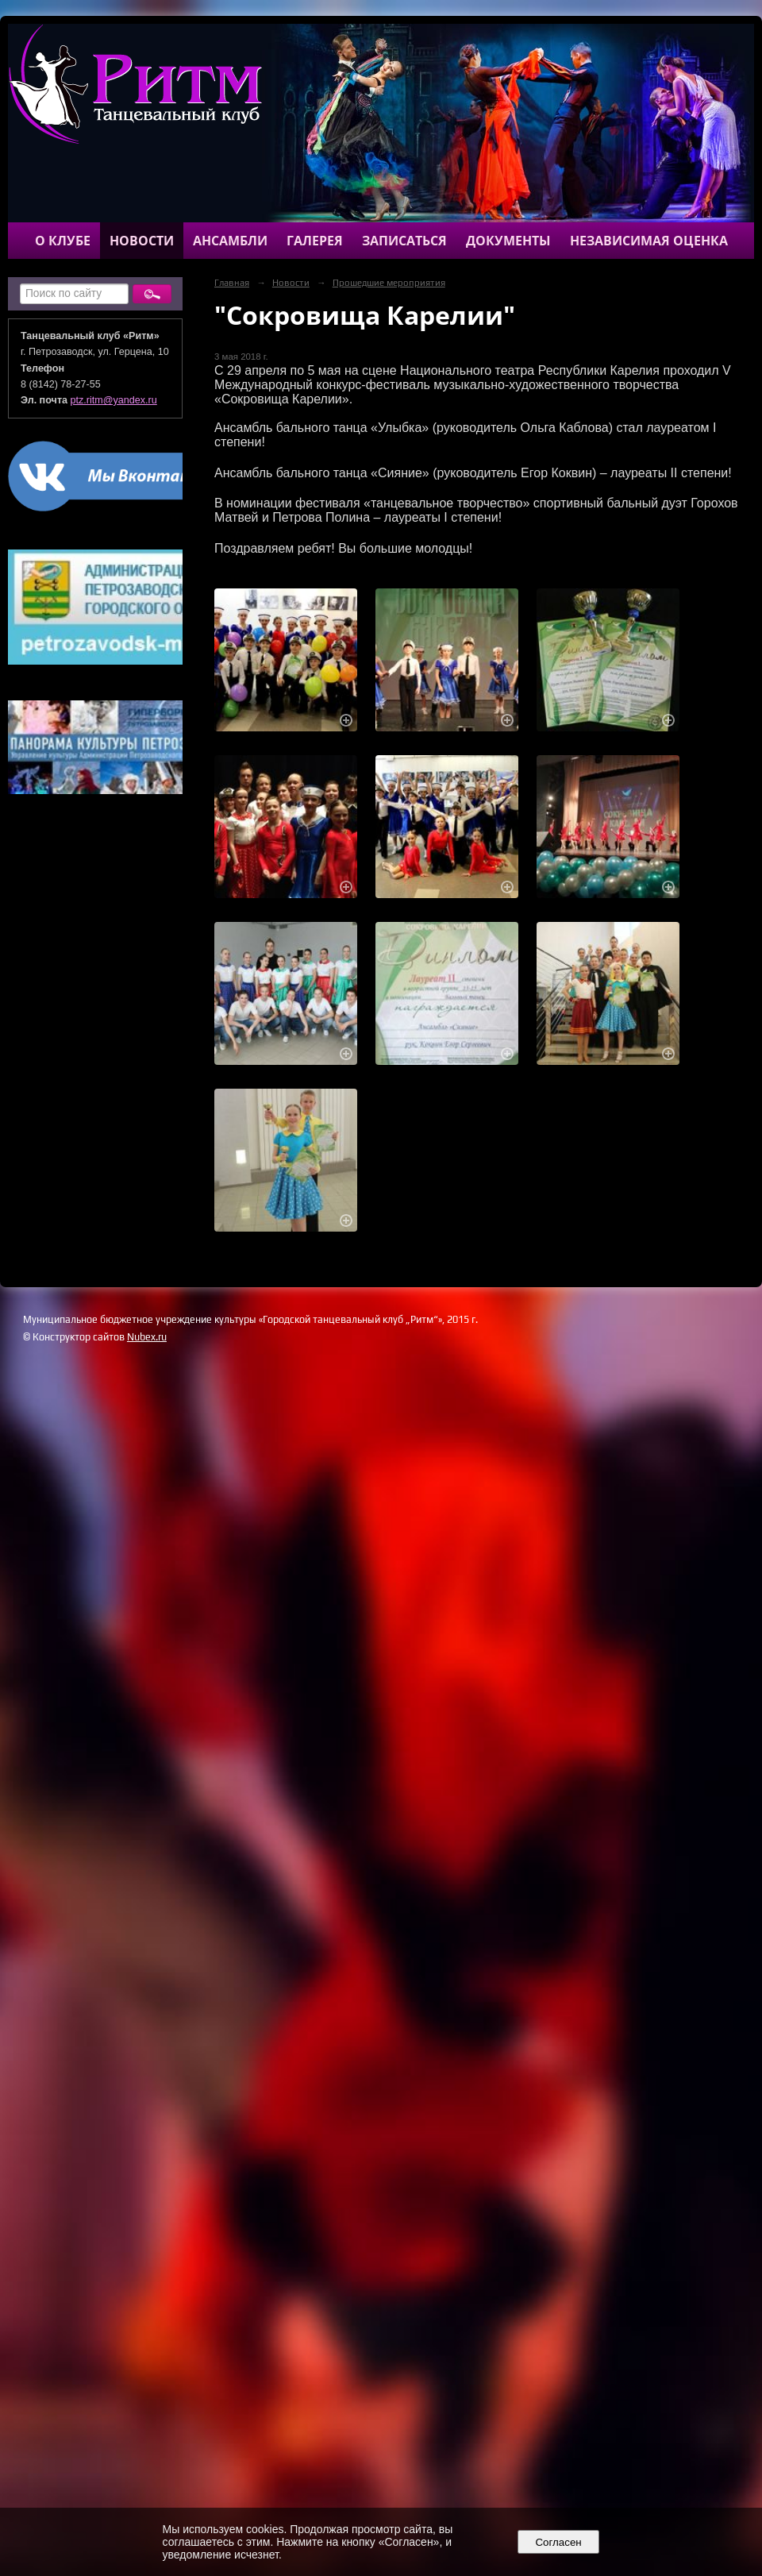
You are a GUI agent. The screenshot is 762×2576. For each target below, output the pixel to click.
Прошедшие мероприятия (389, 282)
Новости (142, 240)
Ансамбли (230, 240)
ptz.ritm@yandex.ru (114, 400)
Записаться (404, 240)
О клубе (62, 240)
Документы (508, 240)
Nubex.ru (147, 1337)
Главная (231, 282)
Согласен (558, 2542)
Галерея (315, 240)
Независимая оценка (649, 240)
